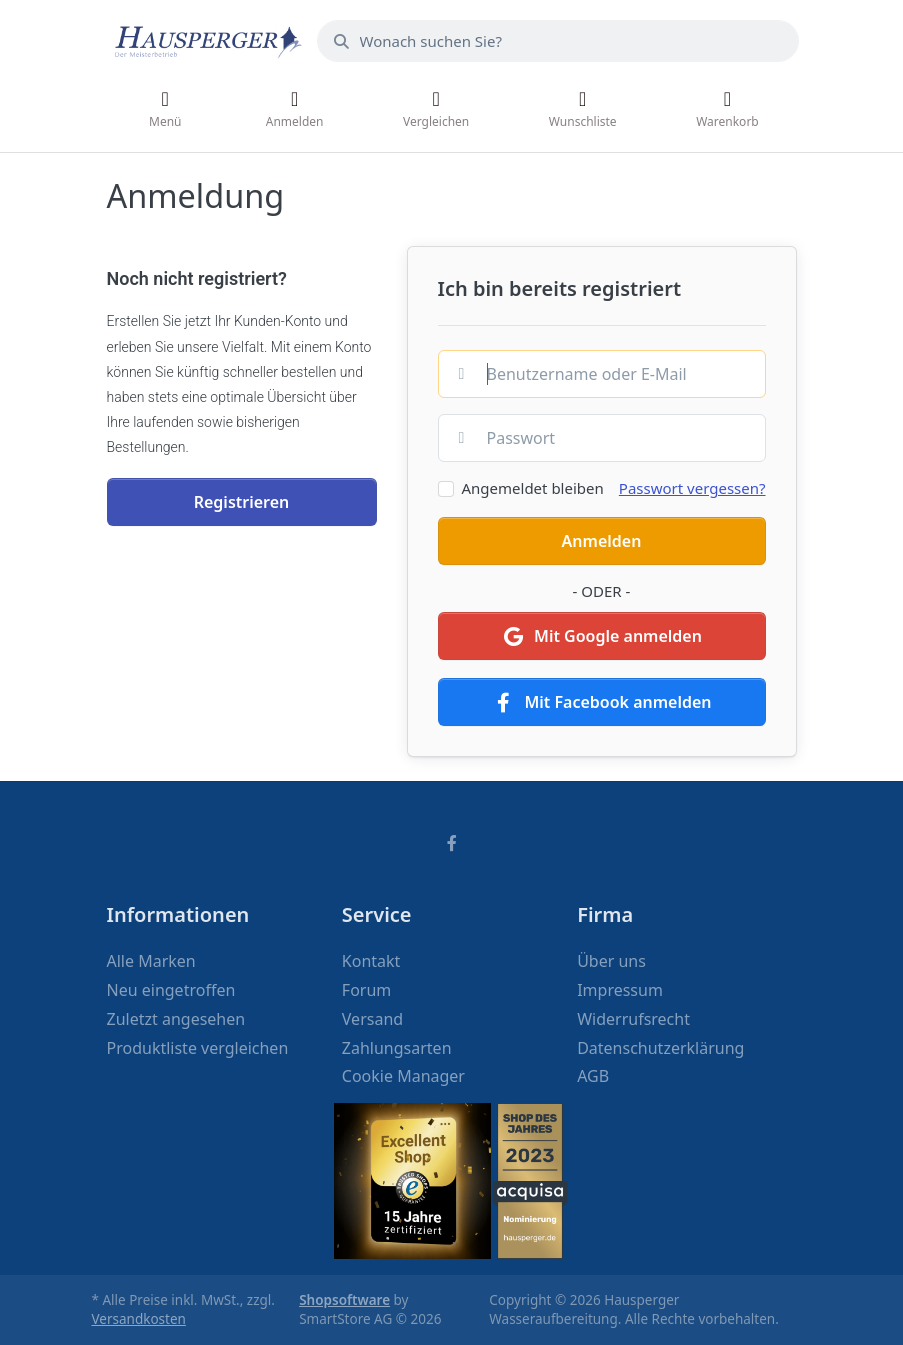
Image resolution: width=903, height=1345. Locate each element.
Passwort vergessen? (692, 488)
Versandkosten (139, 1319)
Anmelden (602, 541)
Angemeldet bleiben (533, 488)
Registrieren (242, 502)
